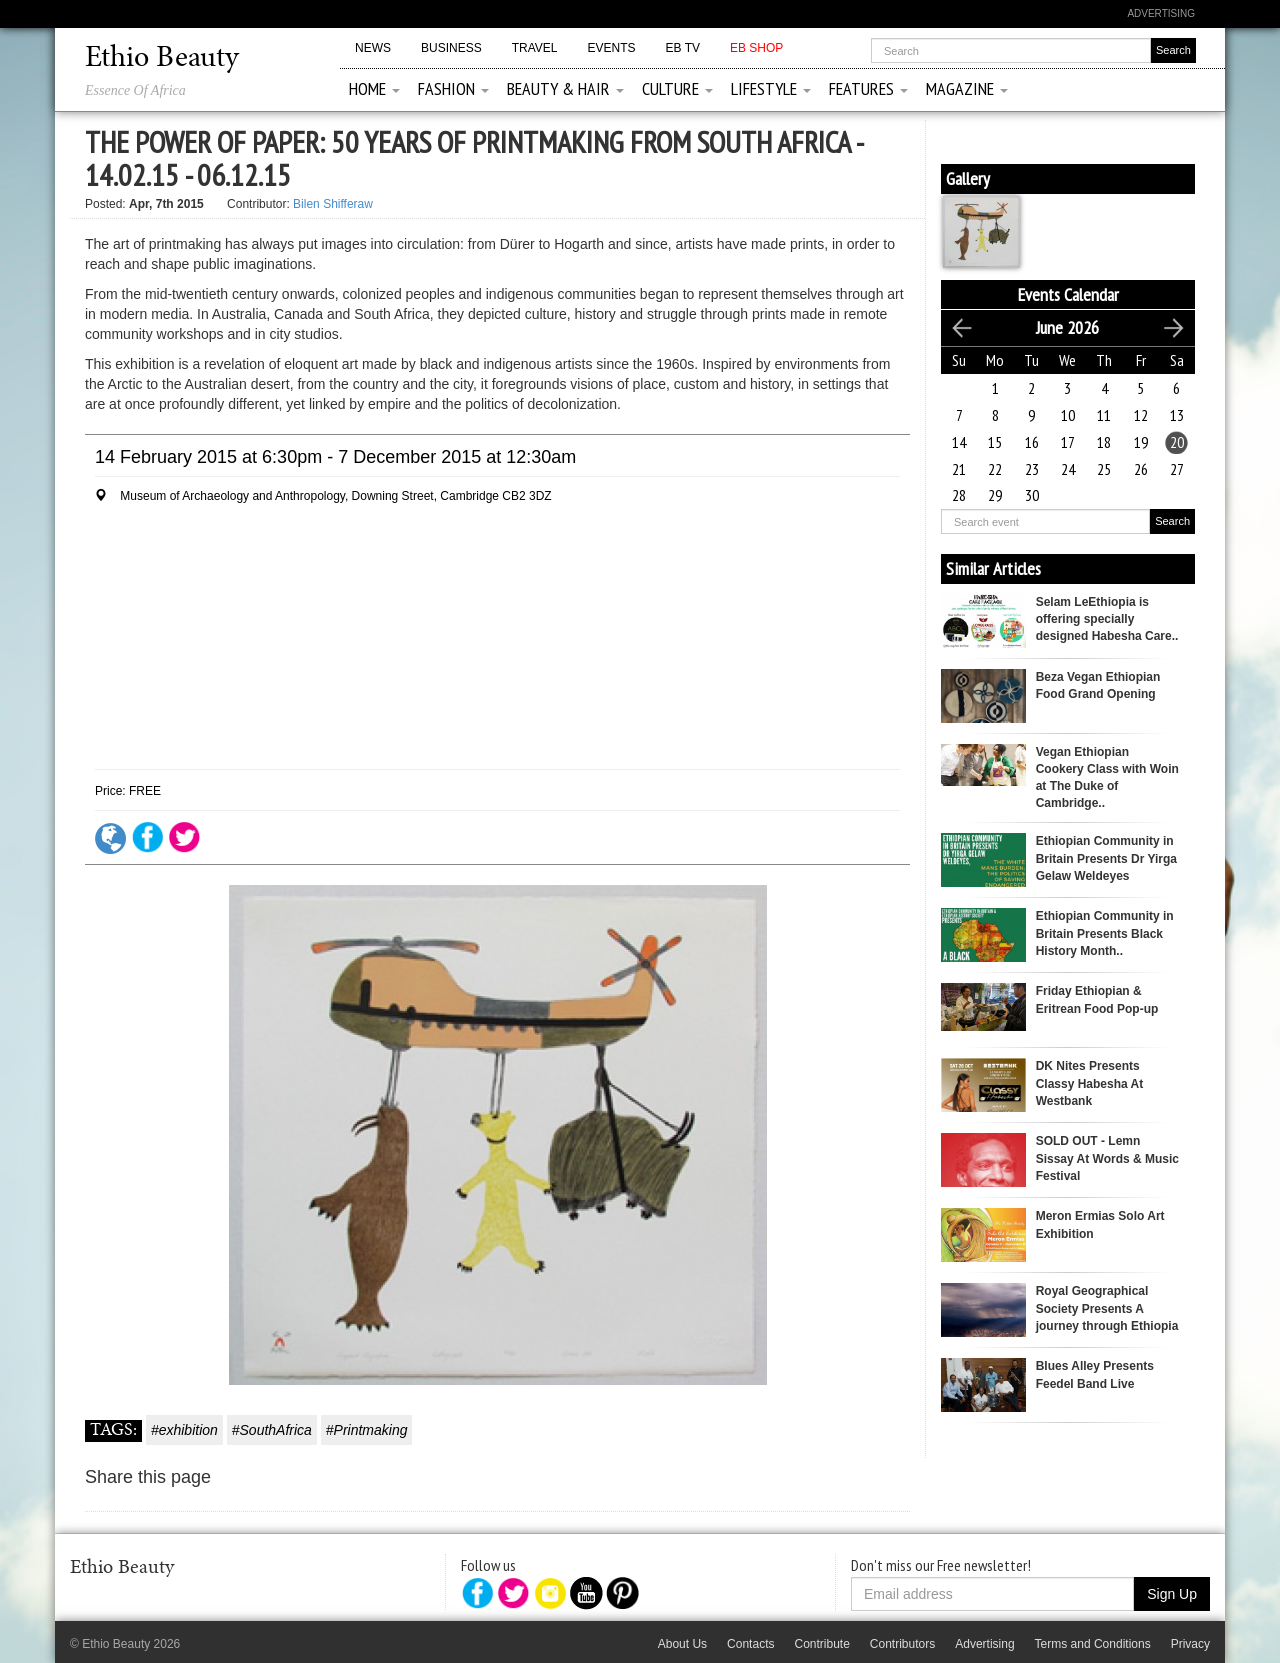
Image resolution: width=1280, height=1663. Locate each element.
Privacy (1190, 1644)
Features (868, 88)
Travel (535, 48)
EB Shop (756, 48)
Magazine (967, 88)
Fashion (453, 88)
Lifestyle (771, 88)
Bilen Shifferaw (333, 204)
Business (451, 48)
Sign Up (1172, 1594)
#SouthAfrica (272, 1430)
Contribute (821, 1644)
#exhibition (184, 1430)
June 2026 (1067, 327)
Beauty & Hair (565, 88)
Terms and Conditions (1093, 1644)
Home (374, 88)
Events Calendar (1068, 294)
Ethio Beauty (162, 59)
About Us (682, 1644)
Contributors (902, 1644)
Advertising (1161, 13)
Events (611, 48)
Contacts (750, 1644)
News (373, 48)
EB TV (683, 48)
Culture (677, 88)
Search (1172, 521)
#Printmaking (367, 1430)
